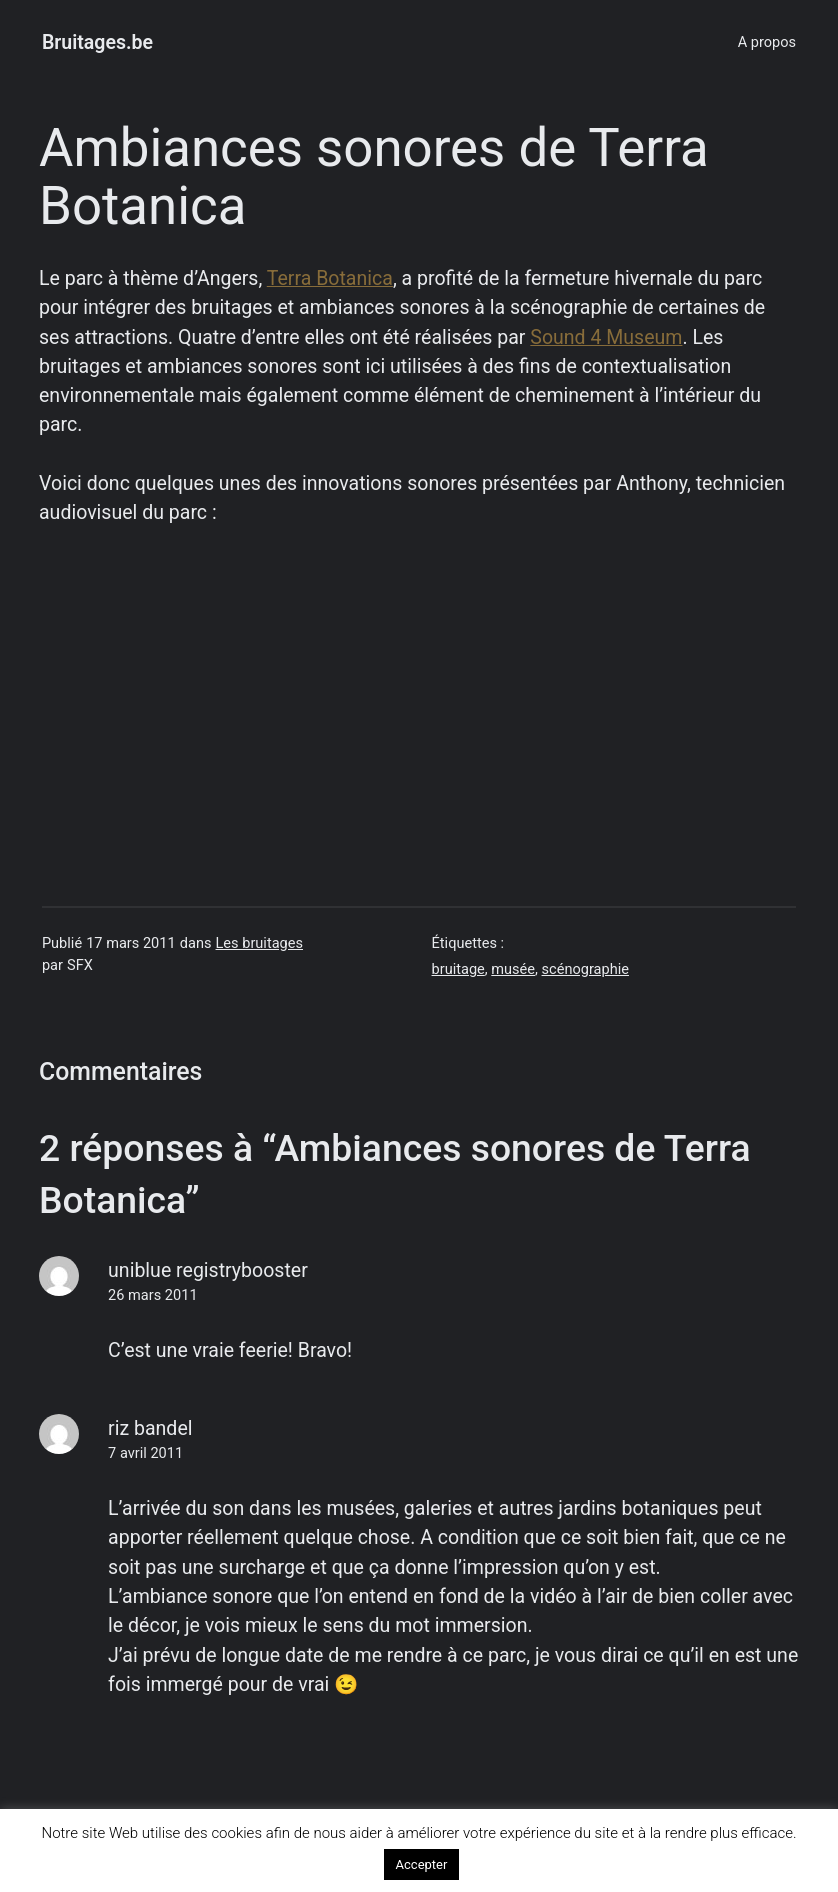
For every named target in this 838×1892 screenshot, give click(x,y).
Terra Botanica (330, 278)
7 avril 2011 (145, 1453)
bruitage (458, 969)
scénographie (585, 969)
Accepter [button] (422, 1864)
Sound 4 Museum (606, 337)
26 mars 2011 (152, 1295)
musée (513, 969)
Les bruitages (259, 943)
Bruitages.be (97, 42)
